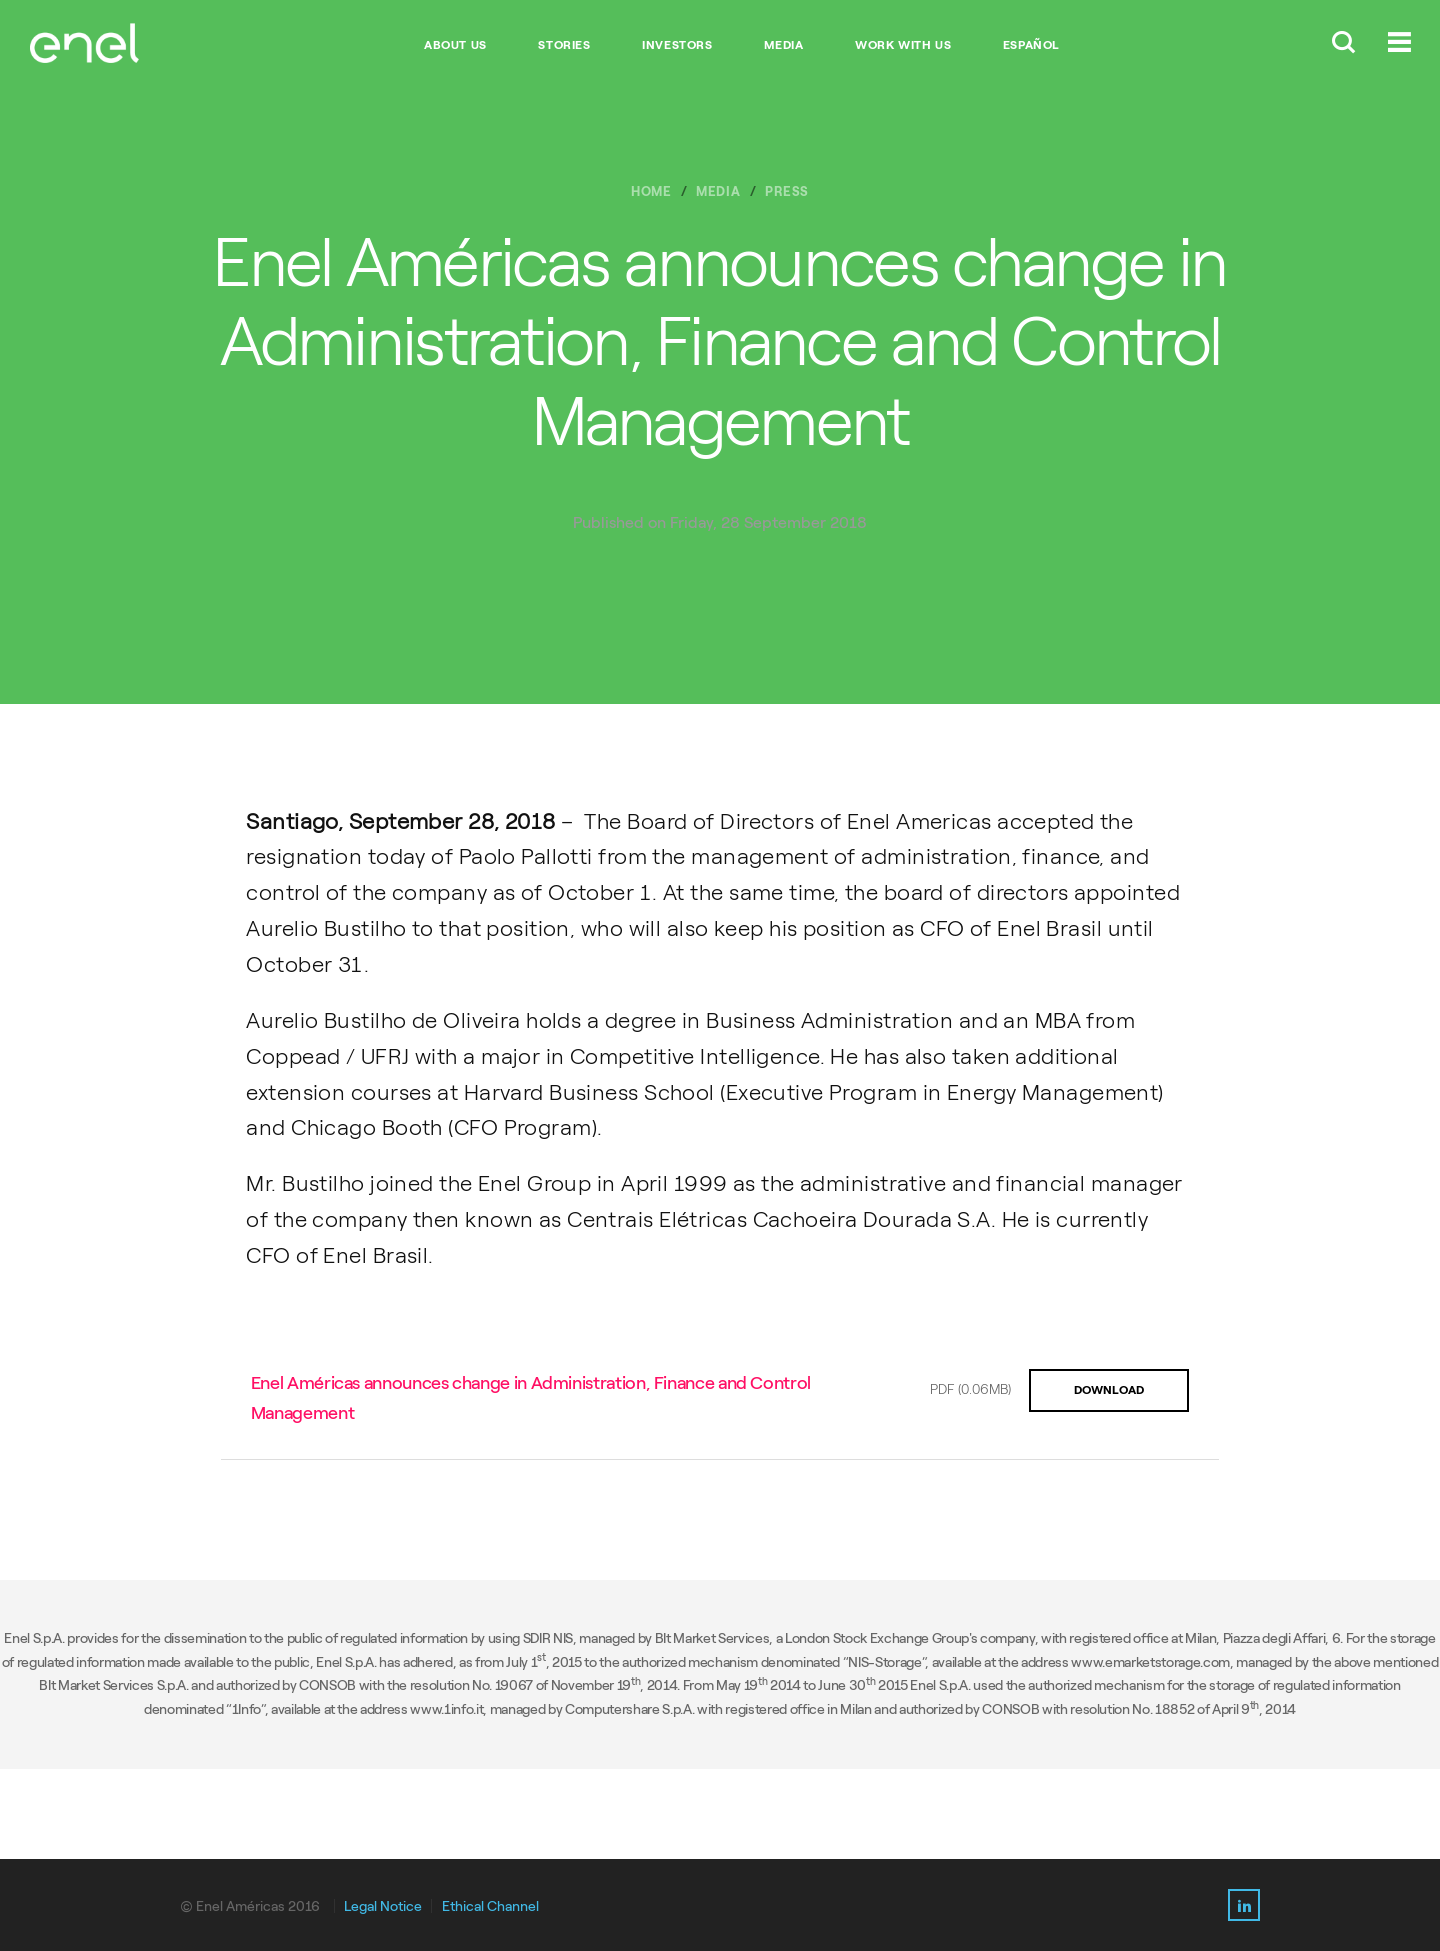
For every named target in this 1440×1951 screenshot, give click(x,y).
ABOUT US (455, 45)
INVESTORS (677, 45)
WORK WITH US (903, 45)
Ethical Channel (490, 1906)
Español (1031, 45)
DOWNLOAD (1109, 1390)
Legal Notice (383, 1906)
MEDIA (783, 45)
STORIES (564, 45)
